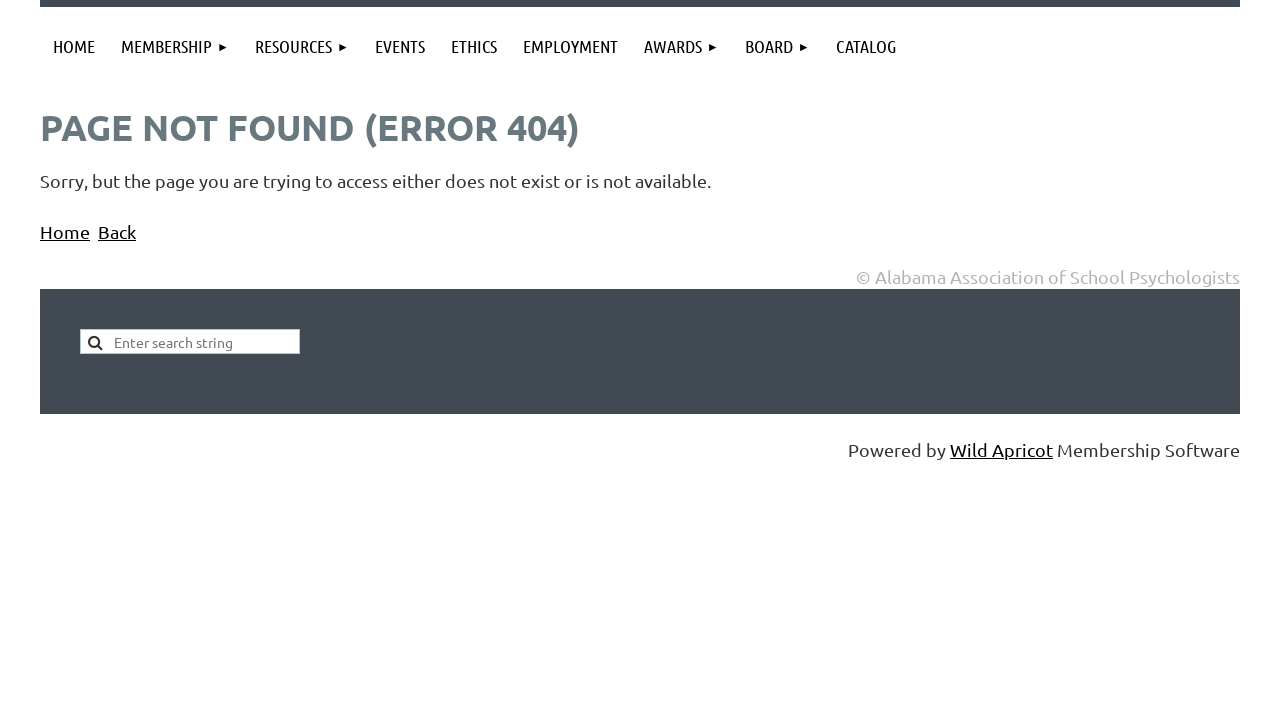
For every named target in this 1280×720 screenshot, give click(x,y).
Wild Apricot (1001, 449)
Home (65, 231)
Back (117, 231)
